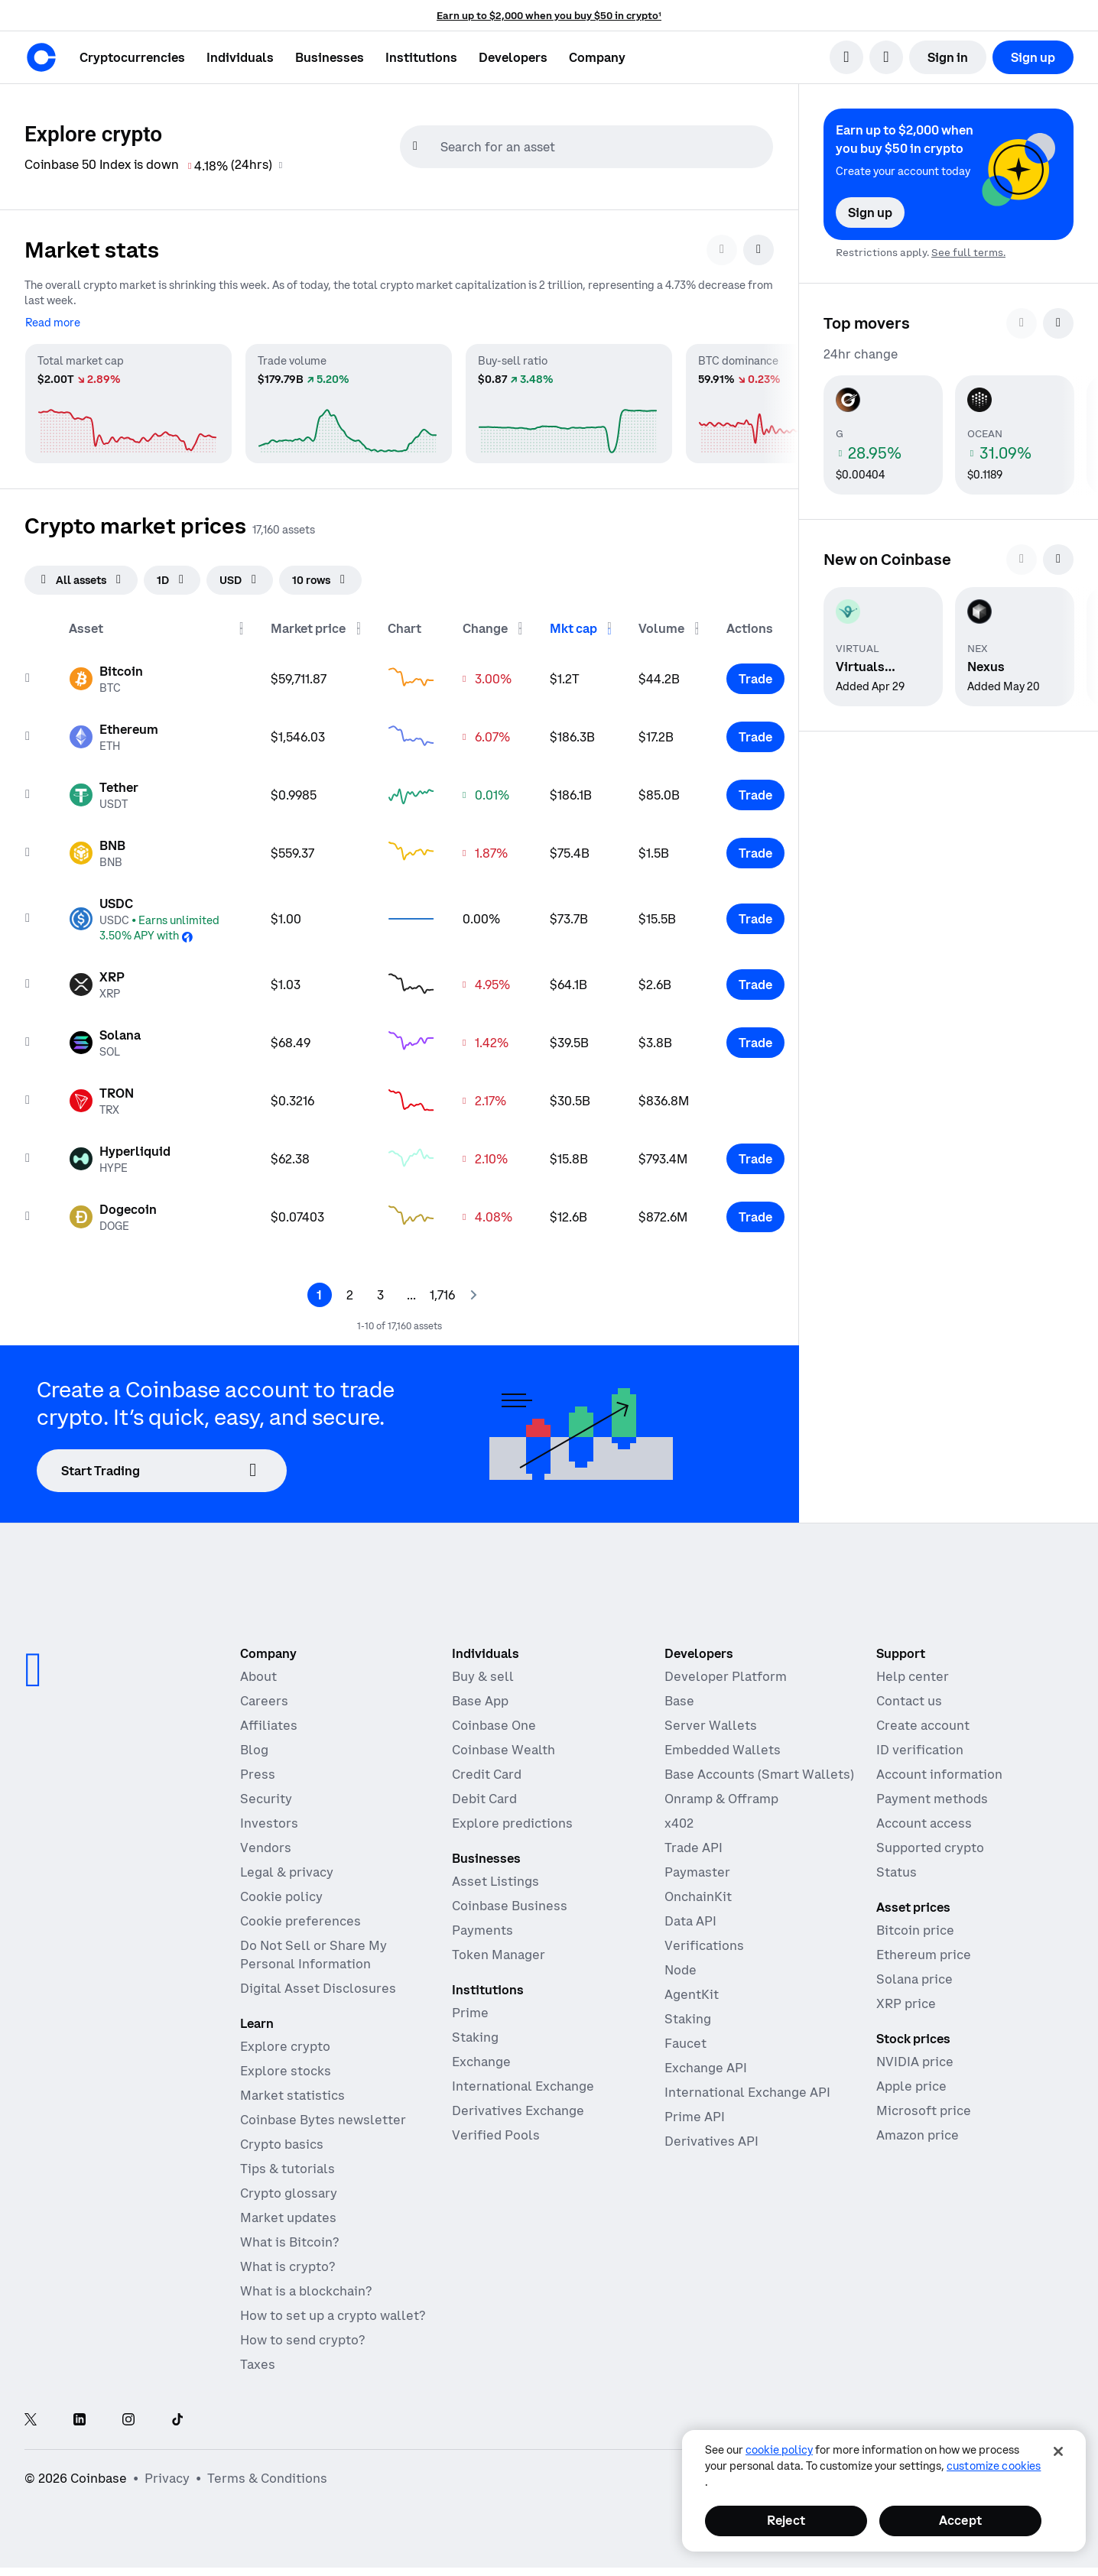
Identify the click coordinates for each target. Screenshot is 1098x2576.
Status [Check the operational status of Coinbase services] (896, 1866)
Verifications (704, 1940)
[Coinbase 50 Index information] (282, 165)
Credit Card (486, 1768)
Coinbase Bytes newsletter (323, 2114)
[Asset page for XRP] (97, 979)
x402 (679, 1817)
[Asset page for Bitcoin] (106, 673)
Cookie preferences (300, 1915)
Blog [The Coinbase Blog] (254, 1744)
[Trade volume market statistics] (349, 397)
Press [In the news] (257, 1768)
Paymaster (697, 1866)
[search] (846, 57)
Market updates (288, 2212)
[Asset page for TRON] (101, 1095)
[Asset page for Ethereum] (113, 731)
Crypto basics (281, 2138)
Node (680, 1964)
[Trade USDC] (755, 913)
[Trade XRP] (755, 979)
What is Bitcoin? (289, 2236)
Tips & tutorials (287, 2163)
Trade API (693, 1842)
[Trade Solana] (755, 1037)
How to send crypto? (302, 2334)
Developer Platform (725, 1671)
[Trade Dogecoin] (755, 1211)
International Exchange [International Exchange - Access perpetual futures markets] (523, 2080)
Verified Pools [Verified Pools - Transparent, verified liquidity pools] (496, 2129)
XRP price (906, 1998)
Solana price (914, 1973)
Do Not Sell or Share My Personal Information (313, 1949)
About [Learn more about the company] (258, 1671)
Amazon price (917, 2129)
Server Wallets (710, 1720)
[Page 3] (381, 1289)
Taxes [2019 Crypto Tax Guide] (257, 2359)
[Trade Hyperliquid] (755, 1153)
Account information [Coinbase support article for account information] (939, 1768)
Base (679, 1695)
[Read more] (52, 316)
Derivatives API (711, 2135)
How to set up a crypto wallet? (332, 2310)
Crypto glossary (288, 2187)
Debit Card (484, 1793)
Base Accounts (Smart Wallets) (759, 1768)
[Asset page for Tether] (103, 789)
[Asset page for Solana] (105, 1037)
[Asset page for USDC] (157, 913)
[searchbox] (604, 146)
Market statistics (292, 2089)
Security (266, 1793)
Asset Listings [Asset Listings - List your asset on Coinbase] (495, 1875)
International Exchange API (747, 2086)
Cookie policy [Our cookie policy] (281, 1891)
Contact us (909, 1695)
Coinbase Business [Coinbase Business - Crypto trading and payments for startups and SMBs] (509, 1900)
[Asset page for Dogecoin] (113, 1211)
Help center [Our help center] (912, 1671)
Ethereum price (923, 1949)
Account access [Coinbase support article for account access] (924, 1817)
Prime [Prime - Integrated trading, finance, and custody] (470, 2007)
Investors (269, 1817)
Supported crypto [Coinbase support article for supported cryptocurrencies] (930, 1842)
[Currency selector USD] (239, 574)
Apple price (911, 2080)
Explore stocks (285, 2065)
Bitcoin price (915, 1924)
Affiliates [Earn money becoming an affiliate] (268, 1720)
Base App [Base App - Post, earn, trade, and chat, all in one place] (480, 1695)
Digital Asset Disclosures (318, 1982)
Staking (687, 2013)
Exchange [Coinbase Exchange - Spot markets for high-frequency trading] (481, 2056)
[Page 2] (350, 1289)
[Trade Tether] (755, 789)
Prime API (694, 2111)
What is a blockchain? (306, 2285)
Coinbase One (494, 1720)
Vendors (265, 1842)
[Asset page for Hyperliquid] (120, 1153)
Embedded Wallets (722, 1744)
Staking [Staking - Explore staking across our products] (475, 2031)
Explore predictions (512, 1817)
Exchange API (705, 2062)
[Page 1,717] (442, 1289)
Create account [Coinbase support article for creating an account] (923, 1720)
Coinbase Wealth (503, 1744)
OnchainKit (698, 1891)
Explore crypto (285, 2041)
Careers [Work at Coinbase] (264, 1695)
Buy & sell (483, 1671)
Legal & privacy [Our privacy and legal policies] (286, 1866)
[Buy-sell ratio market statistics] (569, 397)
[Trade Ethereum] (755, 731)
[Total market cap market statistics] (128, 397)
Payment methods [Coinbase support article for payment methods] (932, 1793)
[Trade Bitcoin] (755, 673)
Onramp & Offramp (721, 1793)
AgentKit (691, 1989)
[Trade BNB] (755, 847)
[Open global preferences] (906, 2473)
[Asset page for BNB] (97, 848)
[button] (240, 57)
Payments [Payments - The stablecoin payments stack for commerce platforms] (482, 1924)
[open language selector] (886, 57)
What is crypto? (287, 2261)
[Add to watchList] (27, 673)
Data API (690, 1915)
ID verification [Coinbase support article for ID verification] (919, 1744)
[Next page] (472, 1289)
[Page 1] (319, 1289)
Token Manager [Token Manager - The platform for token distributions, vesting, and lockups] (498, 1949)
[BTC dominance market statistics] (789, 397)
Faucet (685, 2038)
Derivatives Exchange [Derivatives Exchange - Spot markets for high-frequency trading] (518, 2105)
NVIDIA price (914, 2056)
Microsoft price (923, 2105)
